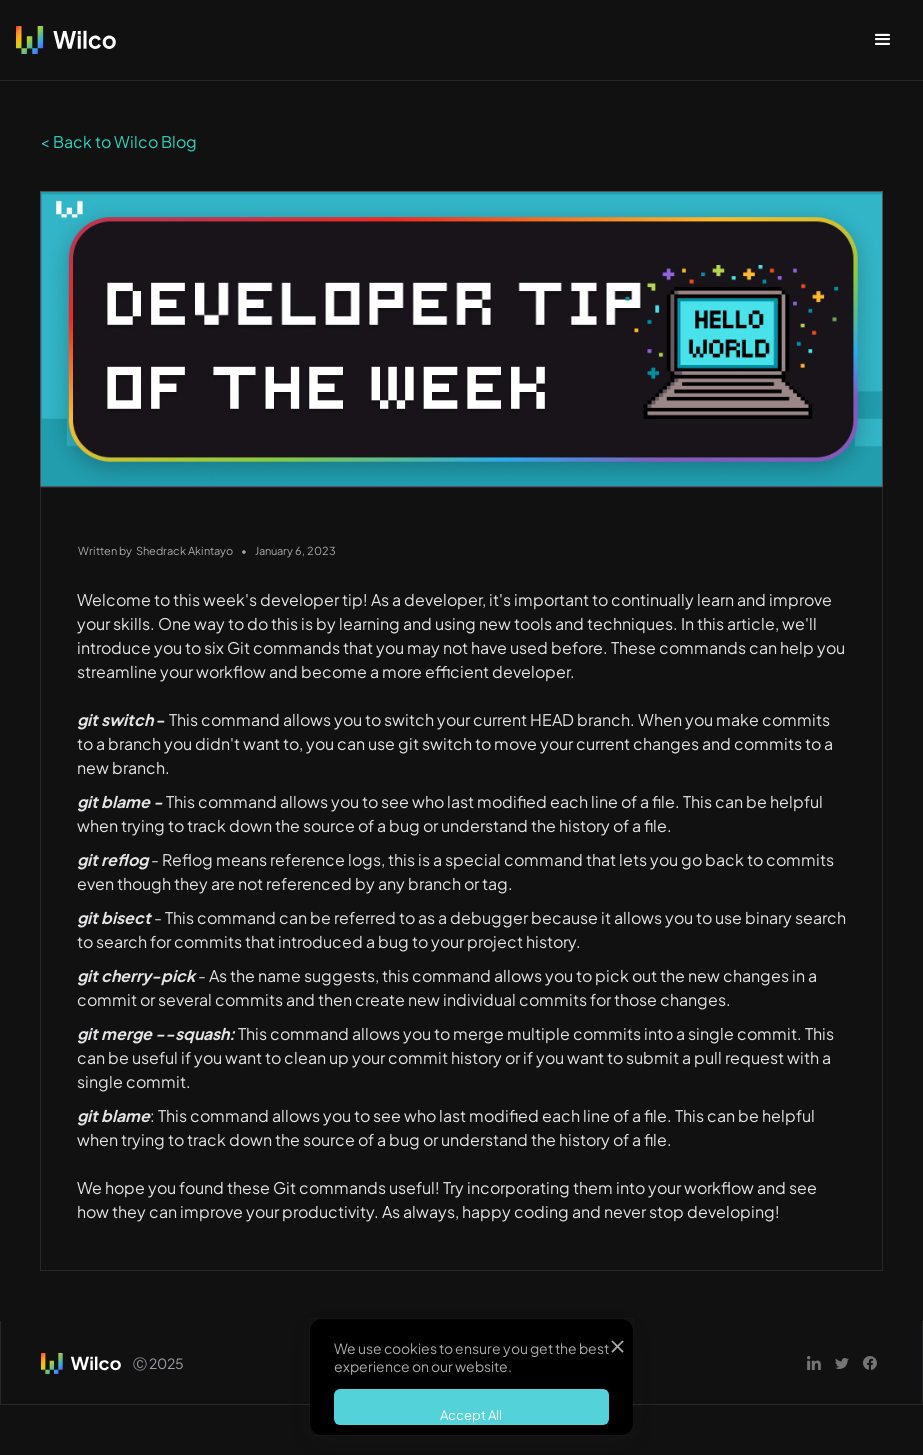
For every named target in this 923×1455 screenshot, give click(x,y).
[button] (883, 40)
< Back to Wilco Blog (118, 141)
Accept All (471, 1415)
